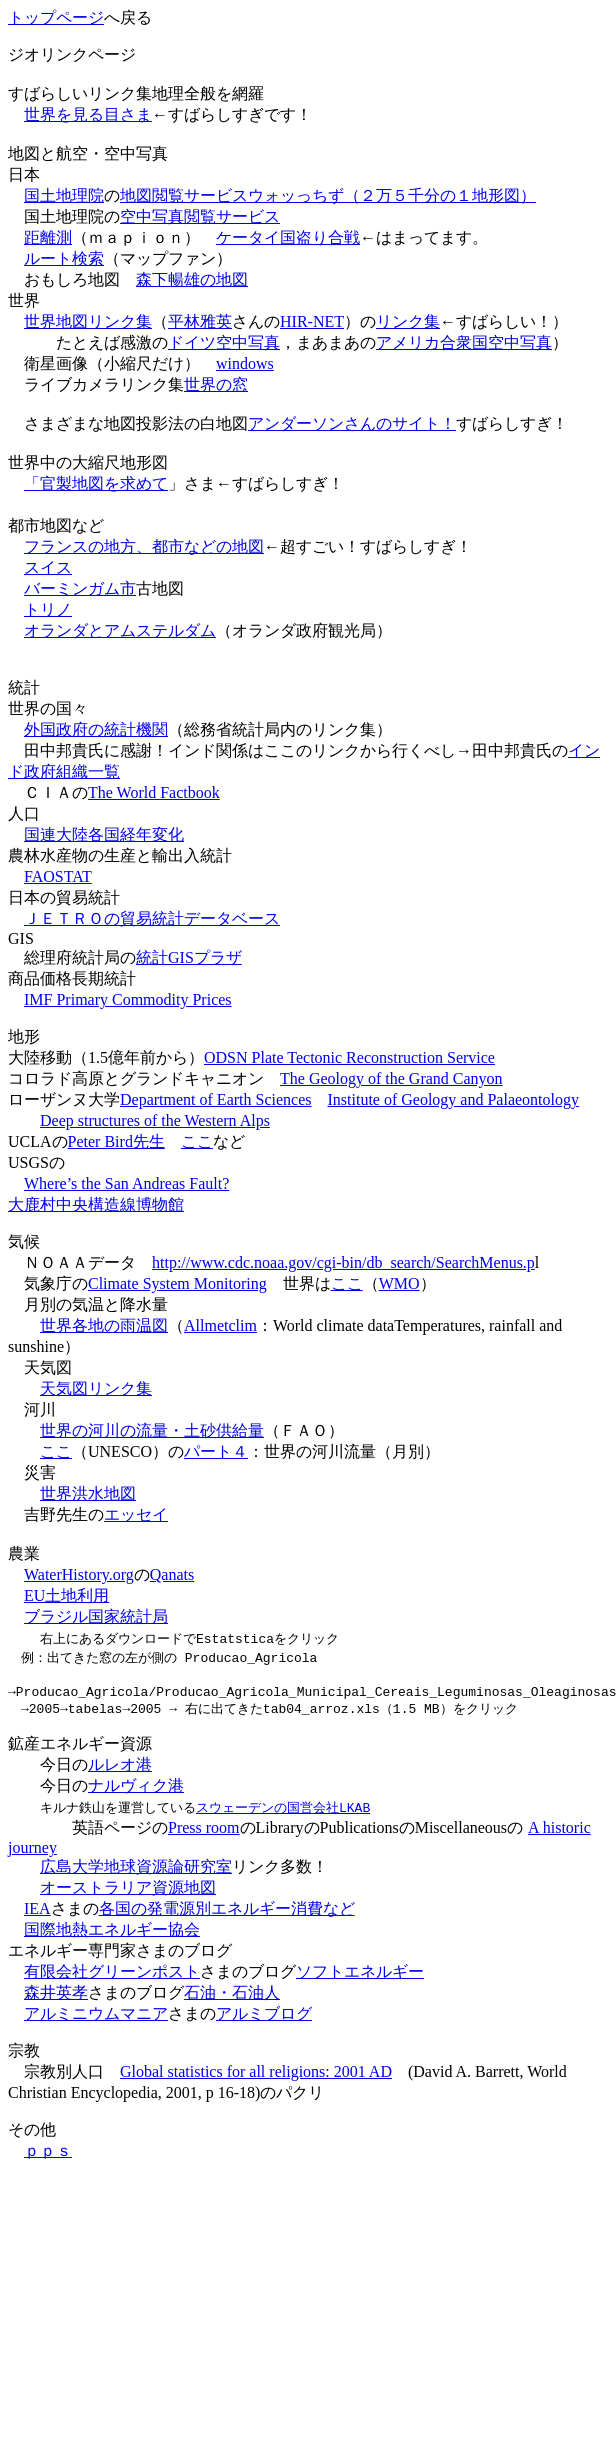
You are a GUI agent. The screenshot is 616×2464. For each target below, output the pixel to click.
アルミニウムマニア (96, 2019)
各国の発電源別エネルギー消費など (227, 1914)
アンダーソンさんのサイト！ (352, 423)
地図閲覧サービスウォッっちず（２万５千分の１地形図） (328, 195)
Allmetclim (220, 1325)
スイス (48, 567)
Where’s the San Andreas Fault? (126, 1183)
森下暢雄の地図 (192, 279)
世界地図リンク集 (88, 321)
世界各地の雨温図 (104, 1325)
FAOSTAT (58, 876)
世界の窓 (216, 384)
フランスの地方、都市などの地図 (144, 546)
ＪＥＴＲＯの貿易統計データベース (152, 918)
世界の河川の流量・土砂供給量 (152, 1430)
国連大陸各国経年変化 (104, 834)
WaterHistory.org (79, 1574)
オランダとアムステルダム (120, 630)
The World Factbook (154, 792)
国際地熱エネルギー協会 (112, 1935)
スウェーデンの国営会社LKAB (283, 1813)
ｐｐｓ (48, 2156)
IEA (37, 1914)
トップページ (56, 17)
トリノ (48, 609)
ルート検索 (64, 258)
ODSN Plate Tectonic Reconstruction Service (349, 1057)
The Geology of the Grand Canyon (391, 1078)
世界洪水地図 (88, 1493)
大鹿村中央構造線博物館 (96, 1204)
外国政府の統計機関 (96, 729)
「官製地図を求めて (96, 483)
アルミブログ (264, 2019)
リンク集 (408, 321)
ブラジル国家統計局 (96, 1616)
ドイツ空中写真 (224, 342)
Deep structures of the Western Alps (155, 1120)
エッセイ (136, 1514)
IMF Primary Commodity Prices (128, 999)
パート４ (216, 1451)
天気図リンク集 (96, 1388)
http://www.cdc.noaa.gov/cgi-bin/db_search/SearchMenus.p (343, 1262)
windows (245, 363)
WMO (399, 1283)
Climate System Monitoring (177, 1283)
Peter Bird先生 (116, 1141)
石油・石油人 (232, 1998)
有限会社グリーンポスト (112, 1977)
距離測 (48, 237)
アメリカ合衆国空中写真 (464, 342)
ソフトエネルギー (360, 1977)
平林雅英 (200, 321)
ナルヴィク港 (136, 1791)
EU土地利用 (66, 1595)
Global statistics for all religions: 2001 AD (256, 2077)
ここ (197, 1141)
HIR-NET (312, 321)
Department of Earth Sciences (215, 1099)
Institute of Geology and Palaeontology (453, 1099)
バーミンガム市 (80, 588)
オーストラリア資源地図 (128, 1893)
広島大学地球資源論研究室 (136, 1872)
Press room (204, 1833)
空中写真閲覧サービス (200, 216)
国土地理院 (64, 195)
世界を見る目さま (88, 114)
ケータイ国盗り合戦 (288, 237)
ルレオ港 (120, 1770)
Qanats (172, 1574)
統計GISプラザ (189, 957)
